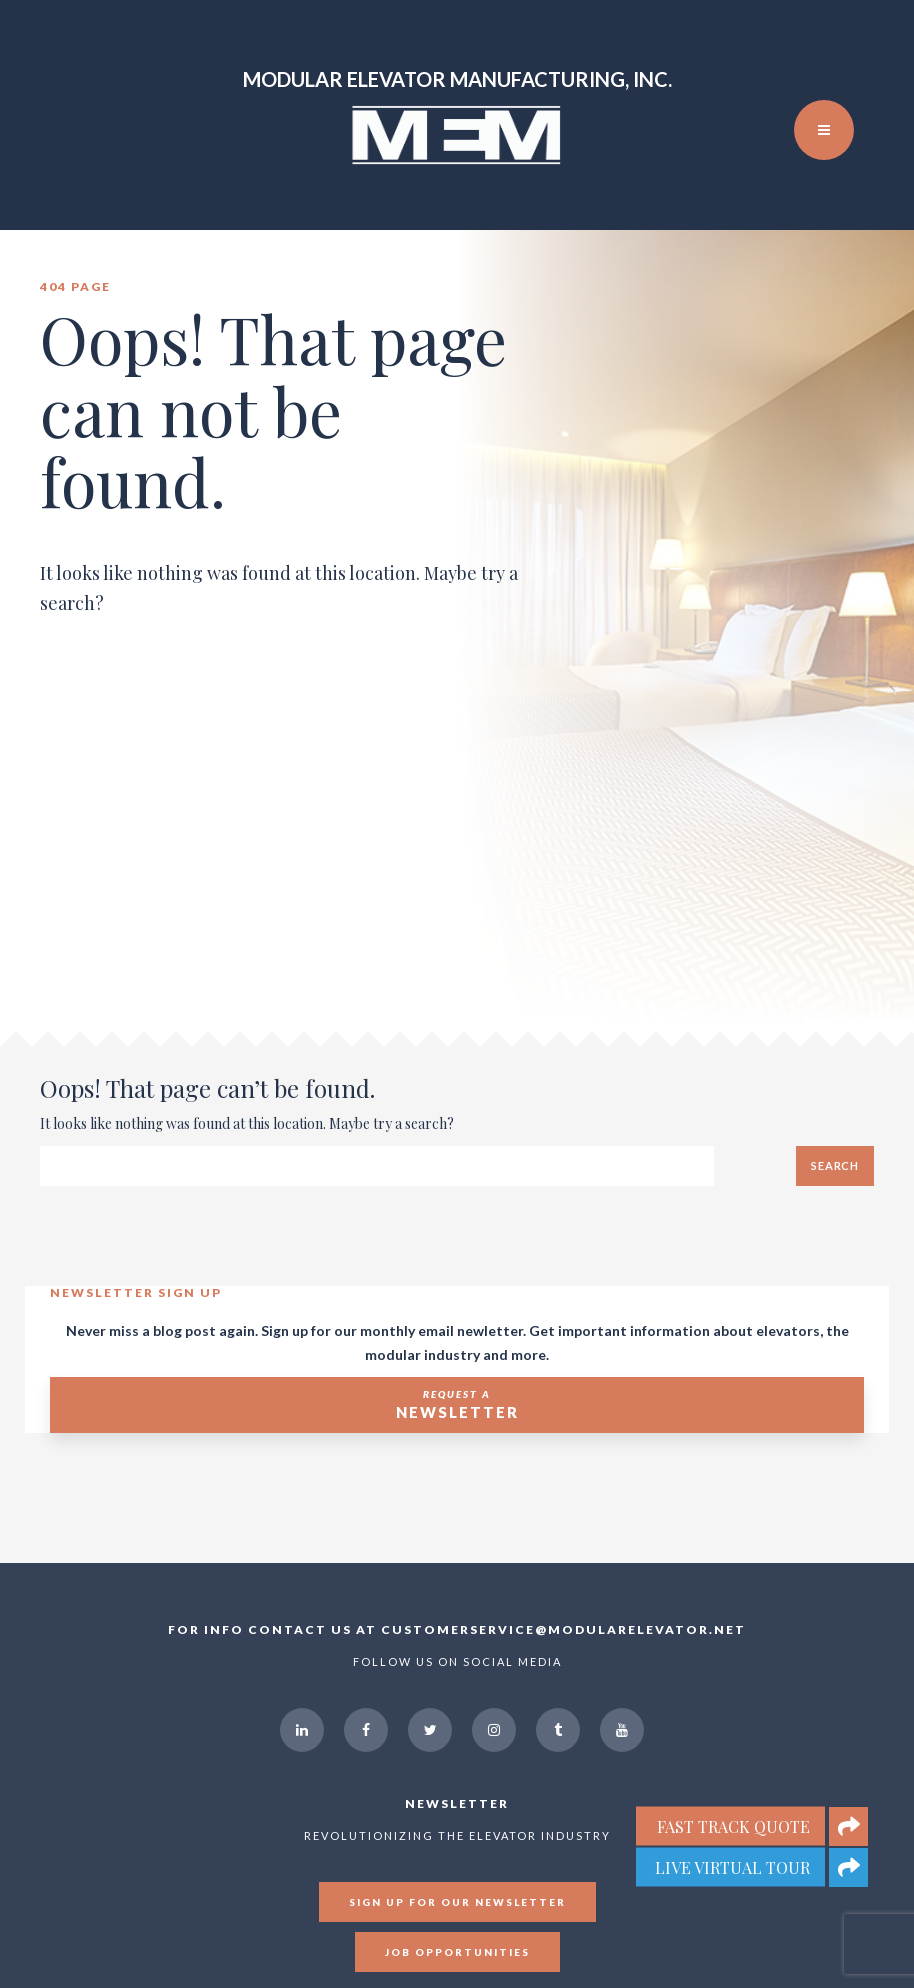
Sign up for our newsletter (457, 1902)
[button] (848, 1867)
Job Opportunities (457, 1952)
